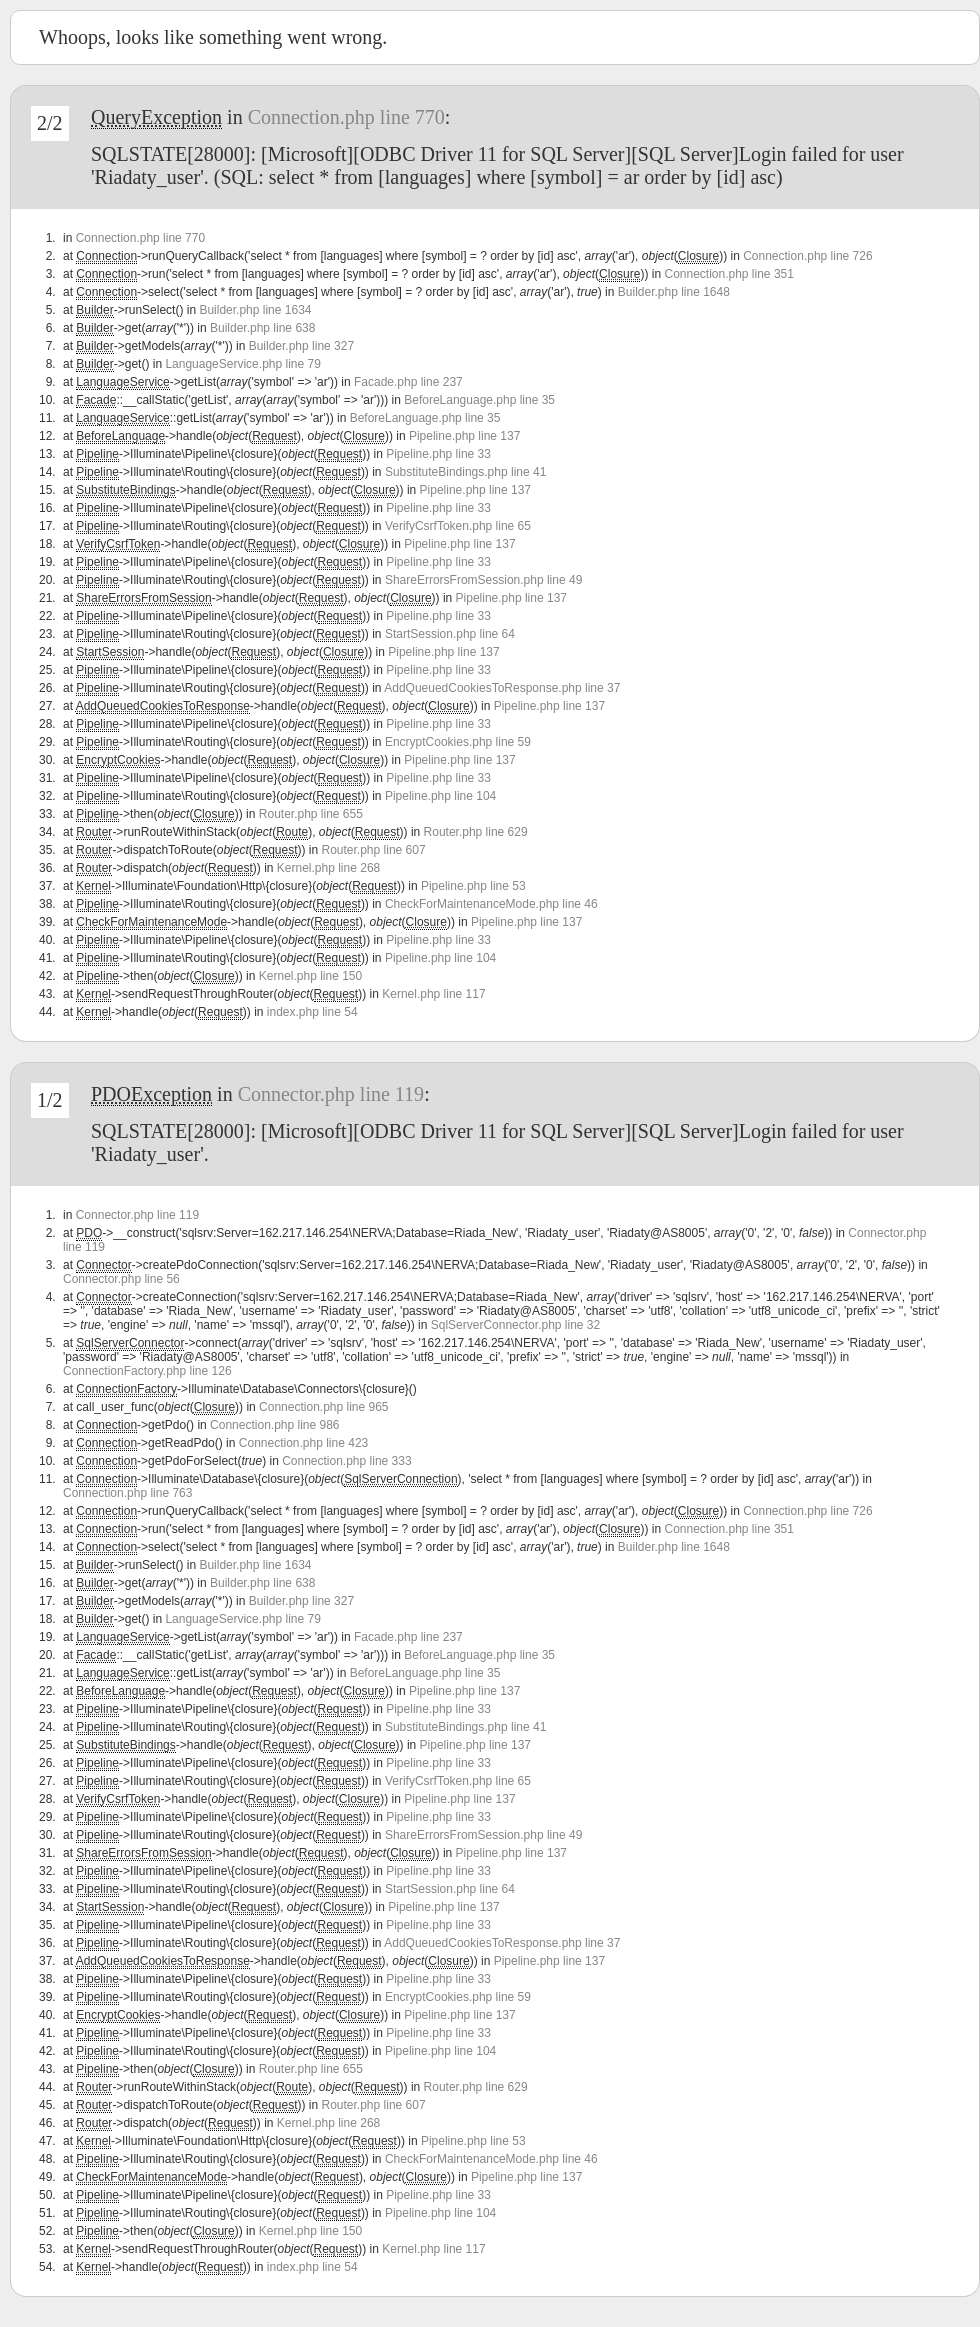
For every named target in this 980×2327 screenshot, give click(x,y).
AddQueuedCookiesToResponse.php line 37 (502, 688)
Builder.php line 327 (301, 346)
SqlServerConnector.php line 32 (515, 1325)
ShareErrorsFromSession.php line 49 (483, 580)
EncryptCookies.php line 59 (458, 742)
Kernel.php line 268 (328, 868)
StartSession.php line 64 (450, 634)
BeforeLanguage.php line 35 (479, 400)
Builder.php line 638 (262, 328)
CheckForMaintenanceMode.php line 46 (491, 904)
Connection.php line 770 (346, 117)
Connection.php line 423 (303, 1443)
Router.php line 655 (311, 814)
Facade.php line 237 (408, 382)
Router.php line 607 (374, 850)
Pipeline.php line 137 (464, 436)
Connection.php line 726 (807, 256)
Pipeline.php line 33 (438, 454)
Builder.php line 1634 (255, 310)
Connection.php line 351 (728, 274)
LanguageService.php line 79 (242, 364)
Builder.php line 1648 (674, 292)
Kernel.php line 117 (433, 994)
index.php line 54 (312, 1012)
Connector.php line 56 (121, 1279)
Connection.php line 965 (323, 1407)
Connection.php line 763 (127, 1493)
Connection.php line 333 (346, 1461)
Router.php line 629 (476, 832)
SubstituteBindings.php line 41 (465, 472)
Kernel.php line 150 (310, 976)
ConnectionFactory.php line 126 (147, 1371)
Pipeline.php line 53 (473, 886)
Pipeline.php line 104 (440, 796)
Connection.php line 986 (274, 1425)
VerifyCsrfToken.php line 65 (458, 526)
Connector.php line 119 (331, 1094)
